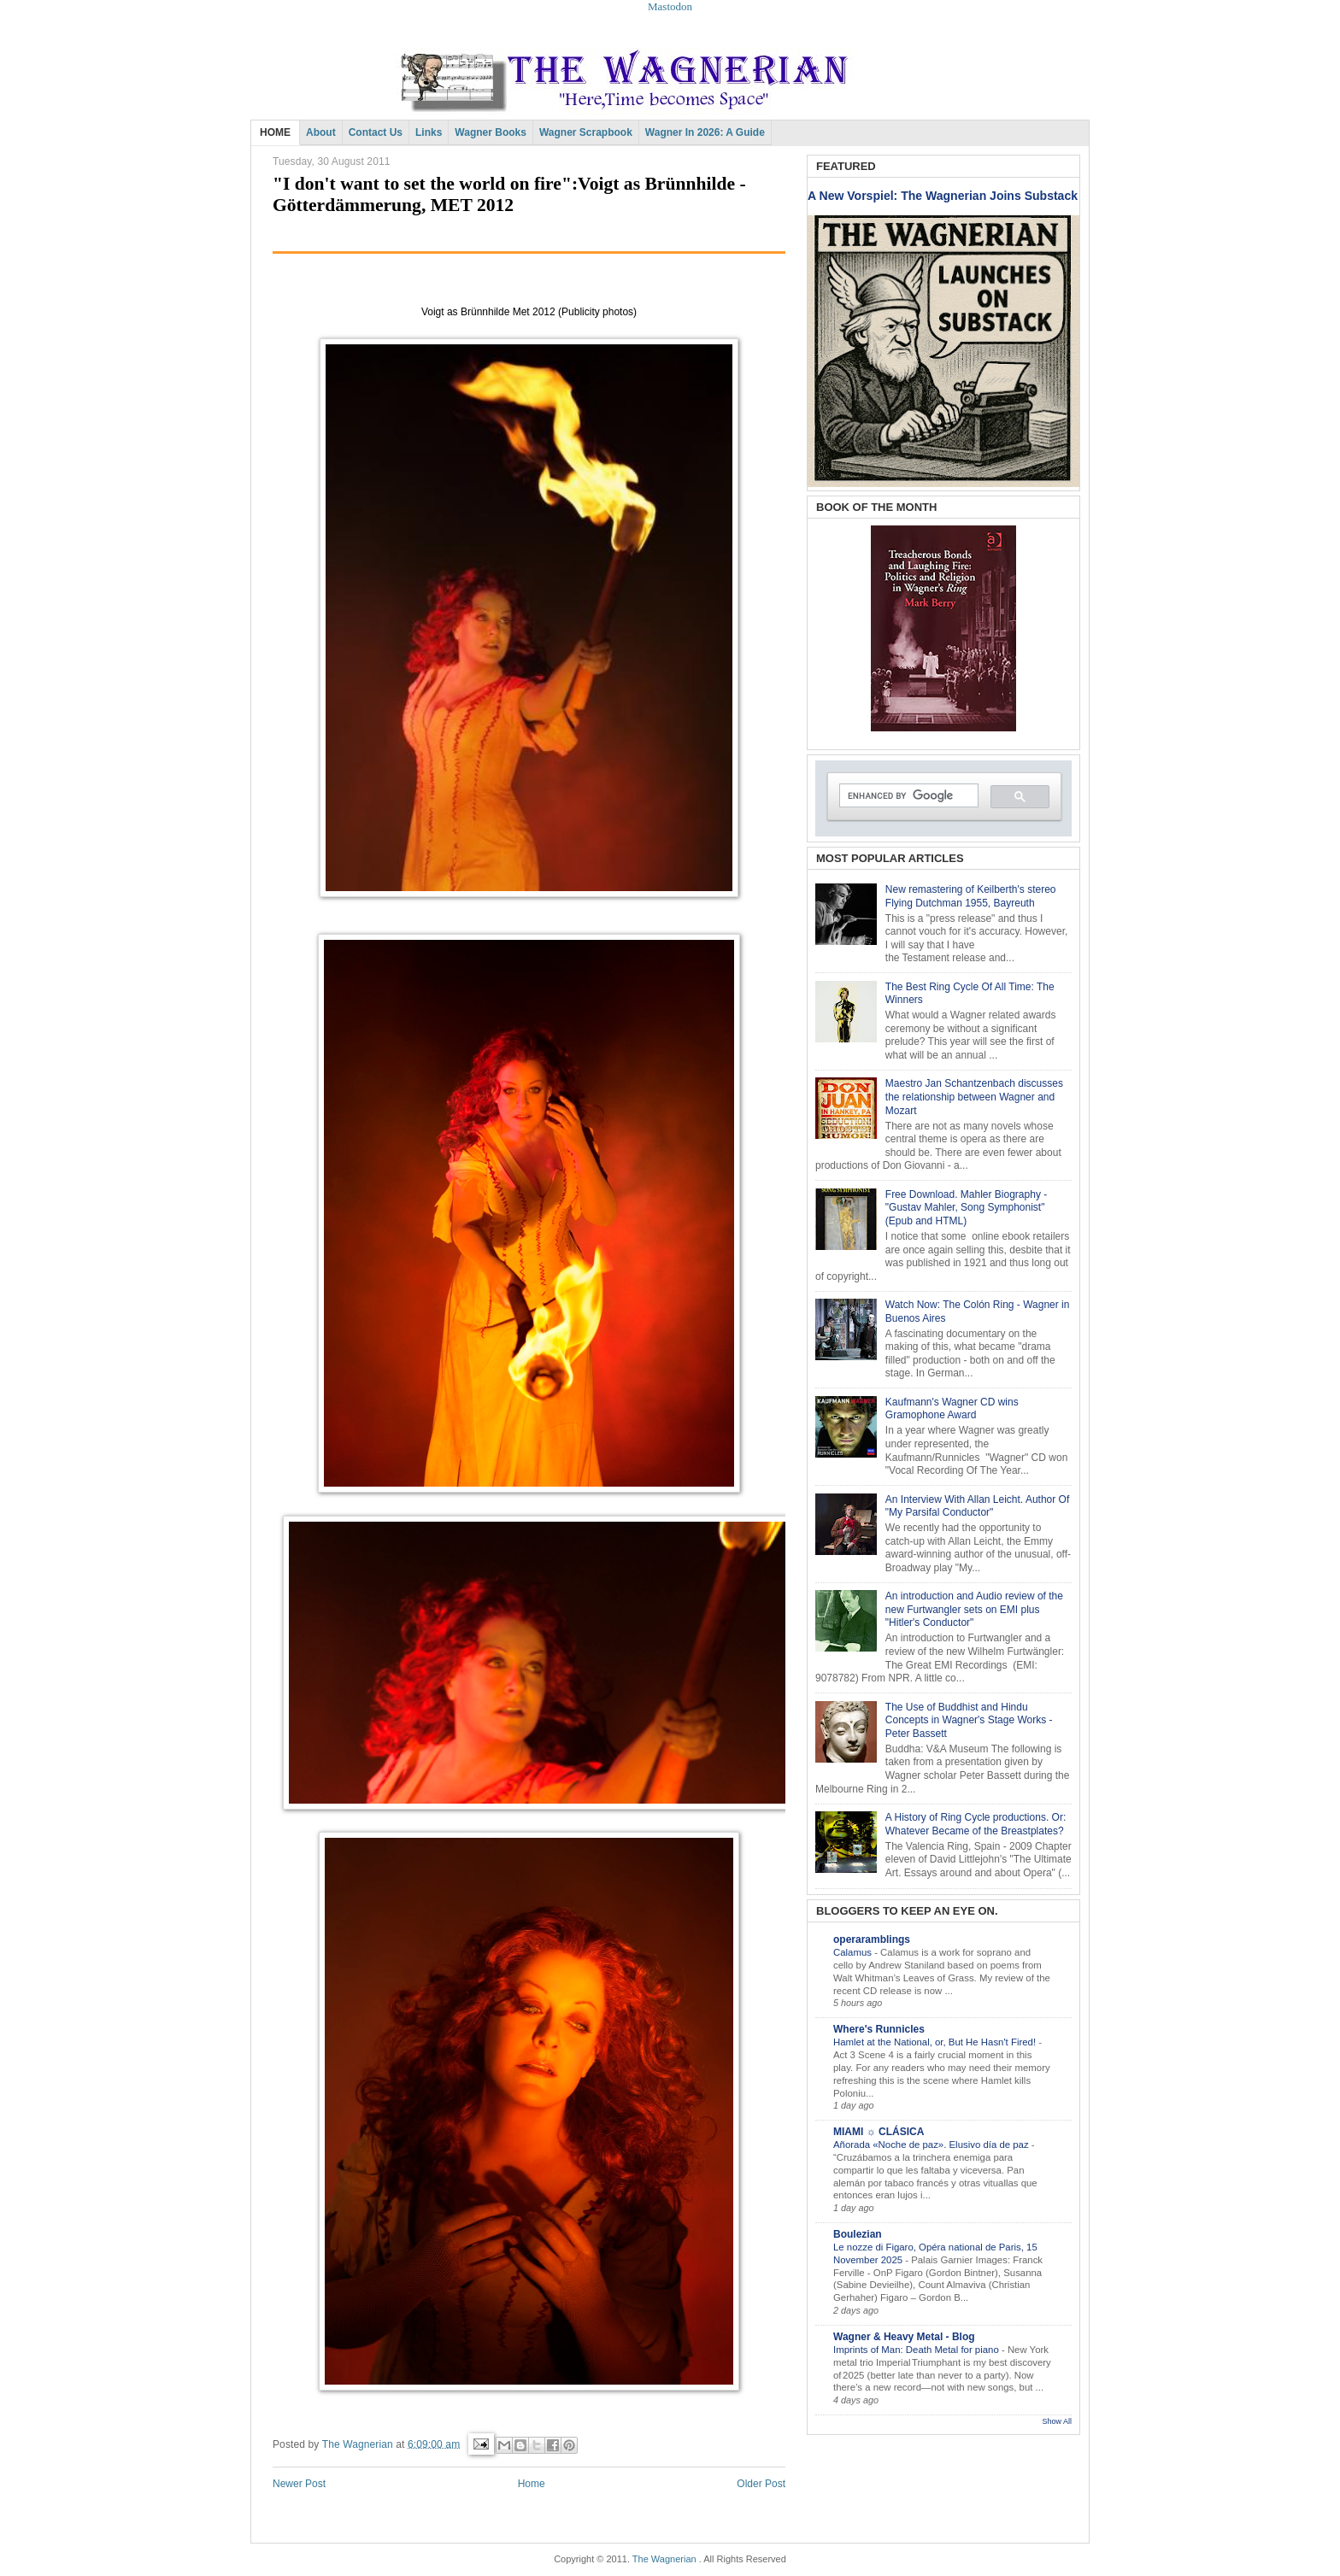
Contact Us (376, 132)
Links (428, 132)
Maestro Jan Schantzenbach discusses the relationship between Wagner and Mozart (974, 1096)
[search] (907, 796)
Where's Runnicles (879, 2029)
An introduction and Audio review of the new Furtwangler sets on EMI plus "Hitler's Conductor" (974, 1609)
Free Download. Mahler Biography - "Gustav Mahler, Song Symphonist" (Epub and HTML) (966, 1207)
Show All (1057, 2421)
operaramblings (871, 1939)
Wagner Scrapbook (585, 132)
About (321, 132)
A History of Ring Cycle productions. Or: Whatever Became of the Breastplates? (975, 1824)
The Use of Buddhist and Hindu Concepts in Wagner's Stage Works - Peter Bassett (969, 1720)
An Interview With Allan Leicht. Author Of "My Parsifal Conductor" (977, 1506)
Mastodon (670, 6)
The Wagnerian (664, 2559)
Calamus (853, 1952)
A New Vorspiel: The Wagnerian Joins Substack (943, 195)
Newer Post (299, 2484)
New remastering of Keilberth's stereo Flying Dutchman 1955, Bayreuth (970, 896)
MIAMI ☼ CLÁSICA (878, 2132)
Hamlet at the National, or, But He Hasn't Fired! (935, 2042)
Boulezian (857, 2234)
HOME (275, 132)
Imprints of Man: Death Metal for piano (917, 2349)
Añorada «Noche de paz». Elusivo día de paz (932, 2144)
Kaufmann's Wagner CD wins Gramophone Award (952, 1409)
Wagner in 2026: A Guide (705, 132)
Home (531, 2484)
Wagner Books (490, 132)
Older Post (761, 2484)
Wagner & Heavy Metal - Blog (904, 2337)
